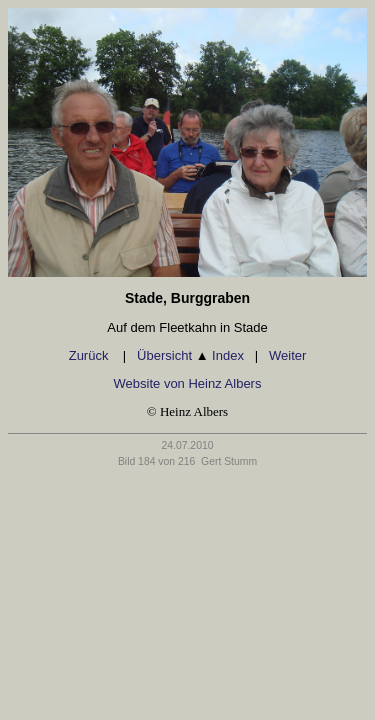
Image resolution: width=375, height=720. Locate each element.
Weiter (287, 355)
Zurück (90, 355)
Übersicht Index (190, 355)
